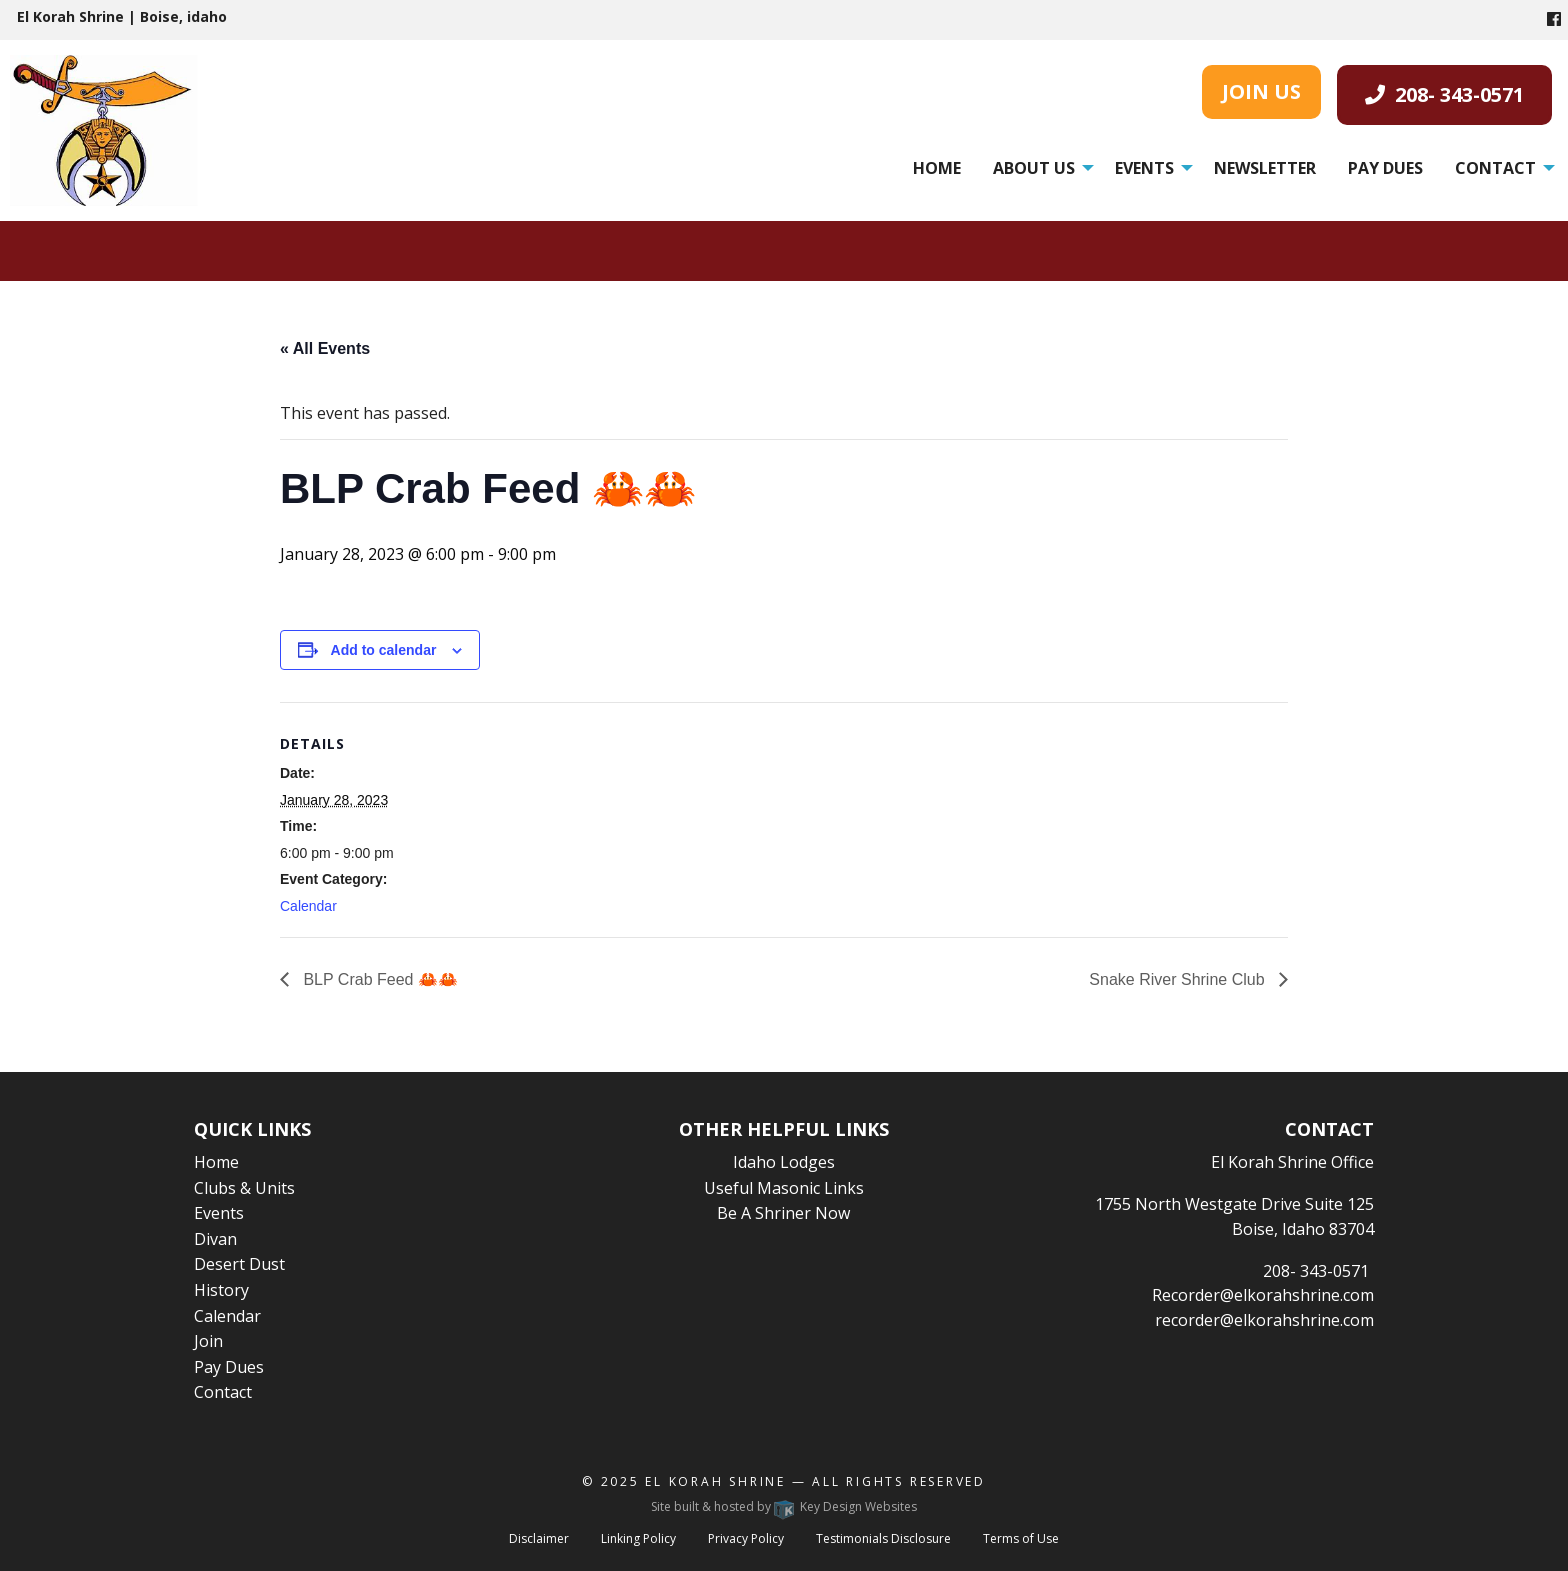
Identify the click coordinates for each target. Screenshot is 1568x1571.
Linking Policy (638, 1538)
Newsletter (1265, 168)
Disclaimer (539, 1538)
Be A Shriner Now (783, 1213)
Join (208, 1341)
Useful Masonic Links (784, 1188)
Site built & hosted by (784, 1506)
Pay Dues (1385, 168)
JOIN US (1261, 91)
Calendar (308, 906)
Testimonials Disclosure (883, 1538)
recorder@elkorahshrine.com (1264, 1320)
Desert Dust (239, 1264)
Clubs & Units (244, 1188)
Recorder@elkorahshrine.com (1263, 1295)
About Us (1034, 168)
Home (937, 168)
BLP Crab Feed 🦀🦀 (378, 979)
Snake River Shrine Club (1179, 979)
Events (1144, 168)
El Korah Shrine (715, 1481)
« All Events (325, 348)
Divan (215, 1239)
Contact (1495, 168)
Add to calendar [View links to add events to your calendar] (384, 650)
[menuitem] (937, 168)
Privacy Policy (746, 1538)
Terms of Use (1021, 1538)
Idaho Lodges (784, 1162)
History (221, 1290)
